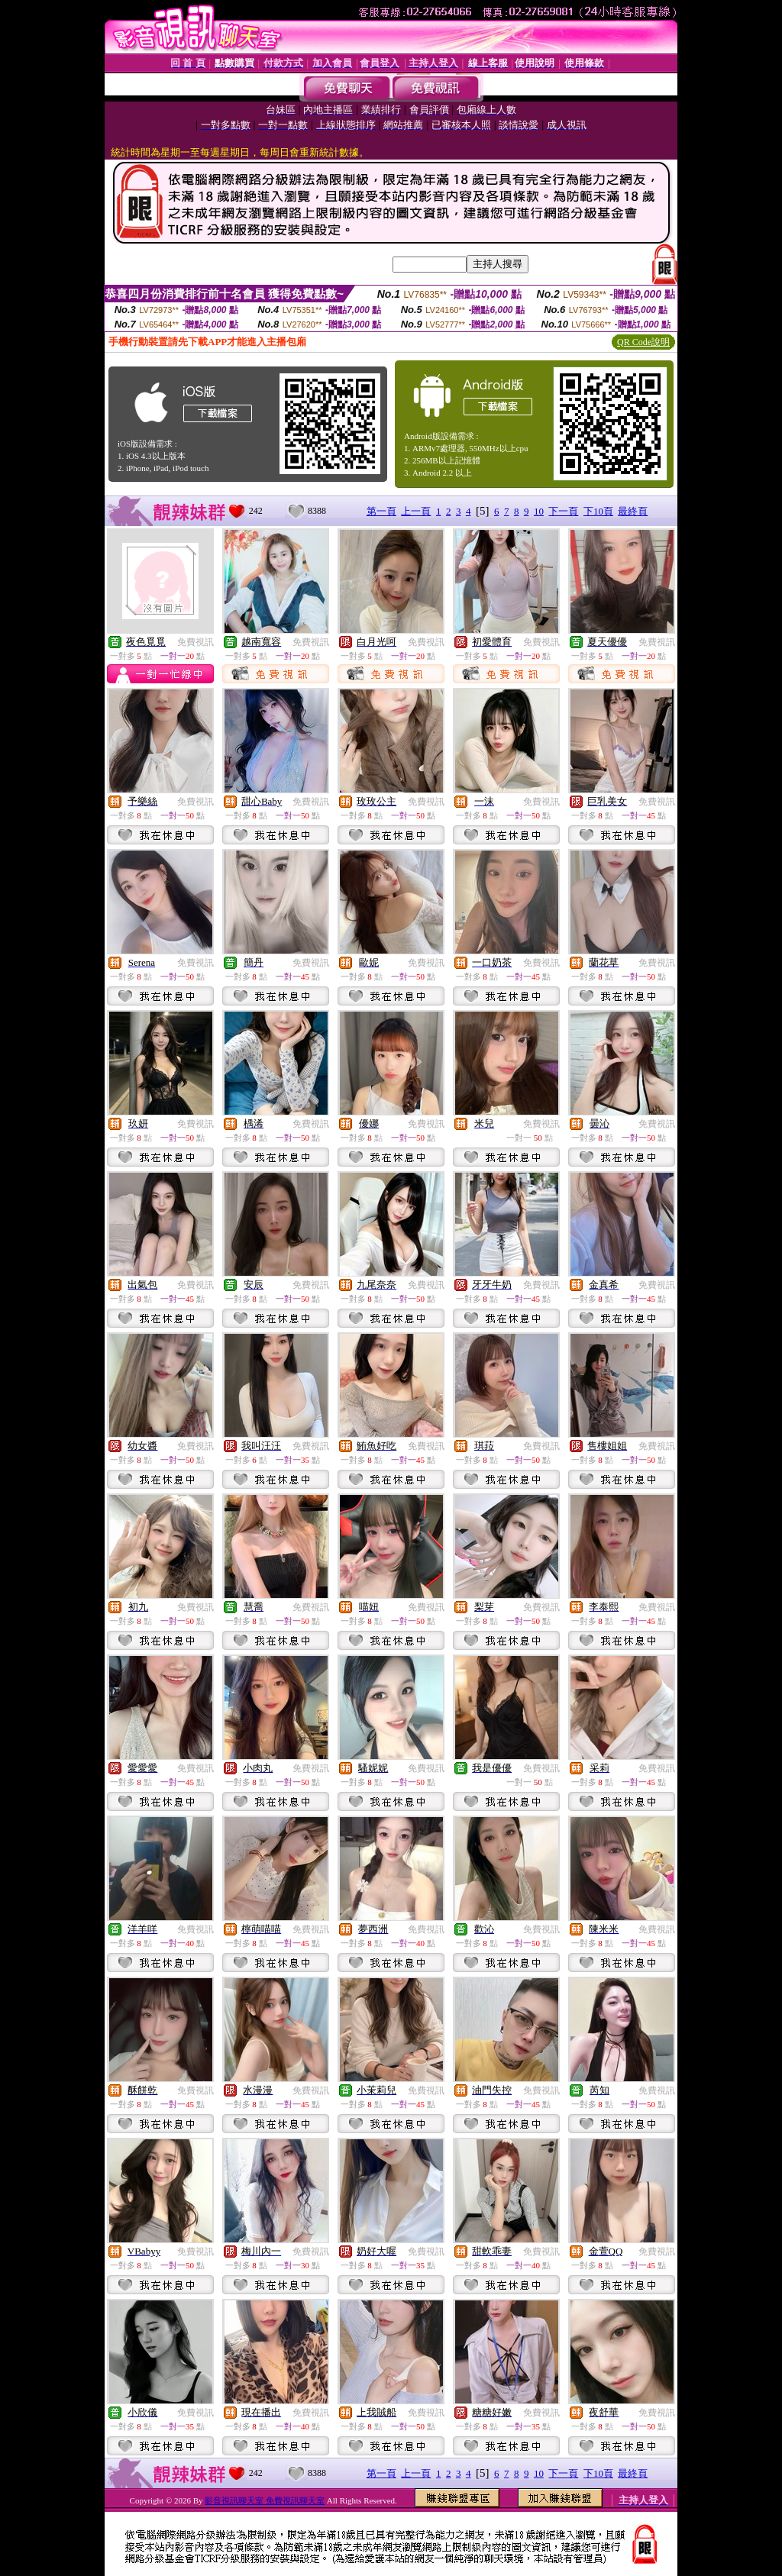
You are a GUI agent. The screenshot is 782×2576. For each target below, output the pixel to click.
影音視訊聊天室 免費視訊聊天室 (265, 2500)
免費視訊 (195, 642)
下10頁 (598, 511)
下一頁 (563, 511)
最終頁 (633, 511)
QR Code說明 (643, 342)
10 (539, 511)
